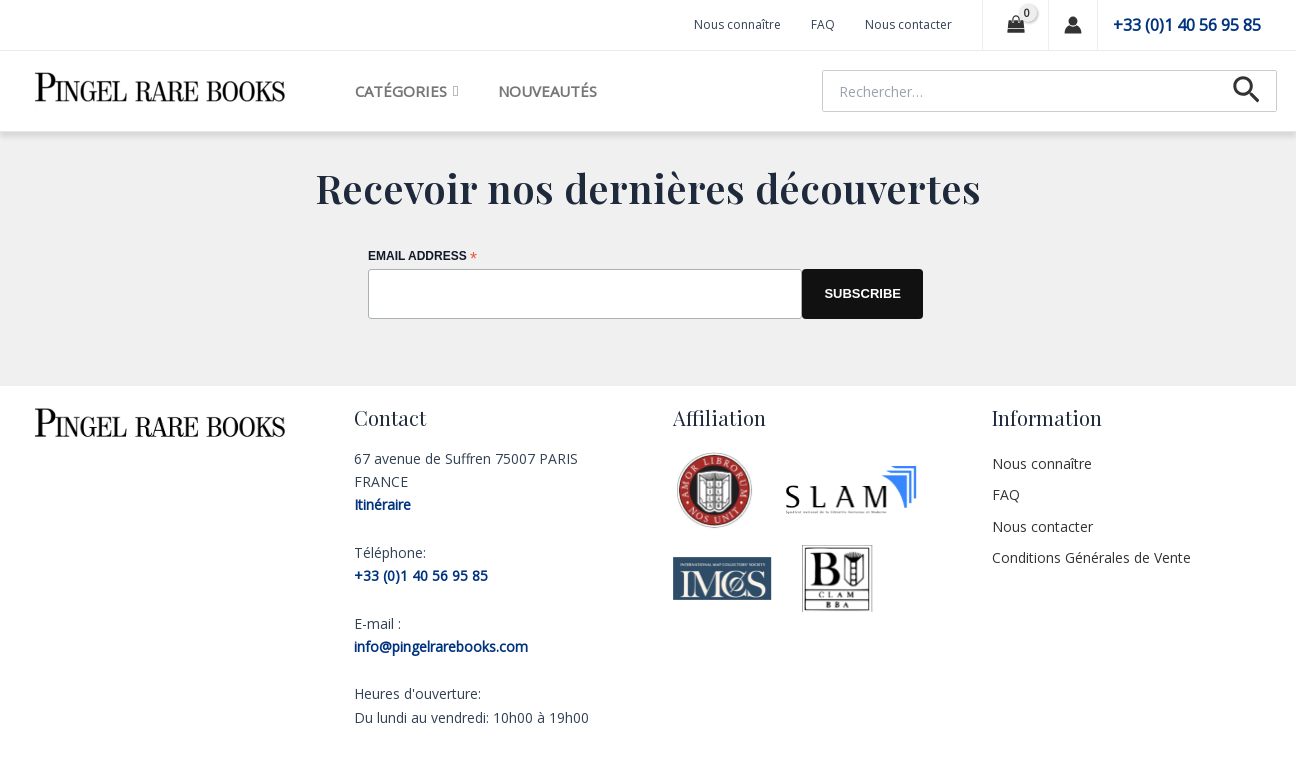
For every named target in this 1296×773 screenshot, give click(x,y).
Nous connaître (737, 24)
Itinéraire (382, 504)
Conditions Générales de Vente (1091, 557)
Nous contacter (908, 24)
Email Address (422, 257)
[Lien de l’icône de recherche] (1246, 91)
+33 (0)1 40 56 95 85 (1187, 25)
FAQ (823, 24)
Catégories (406, 91)
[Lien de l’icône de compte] (1073, 25)
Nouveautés (547, 91)
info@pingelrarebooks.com (441, 646)
